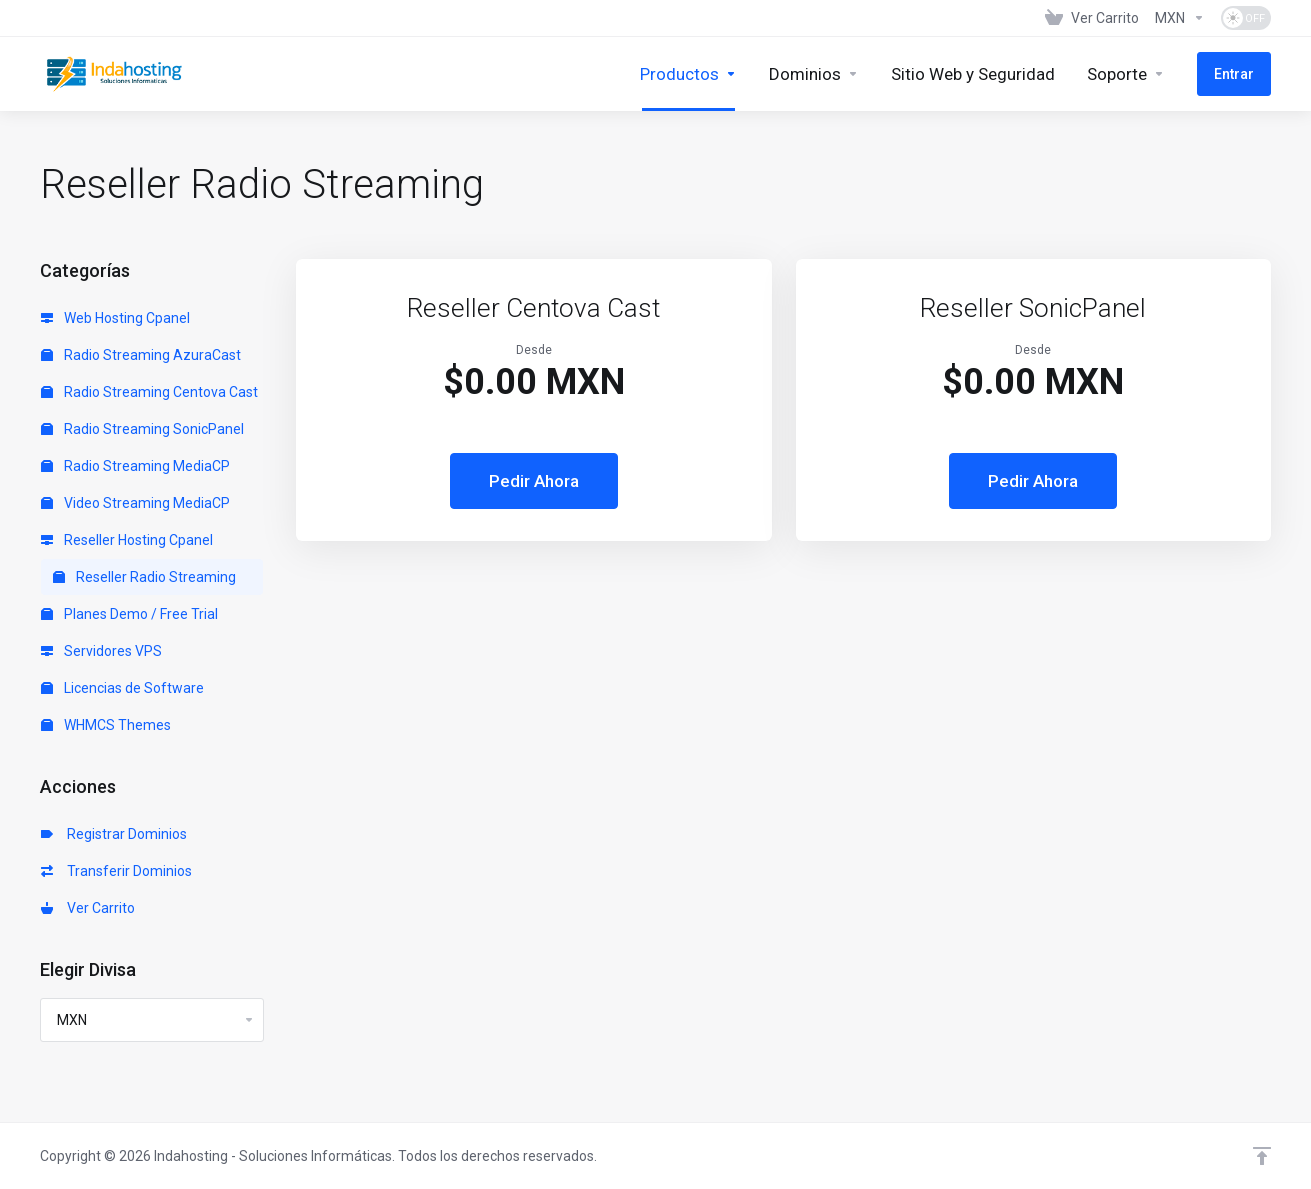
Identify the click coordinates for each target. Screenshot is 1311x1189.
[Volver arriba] (1262, 1156)
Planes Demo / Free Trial (129, 614)
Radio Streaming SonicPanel (142, 429)
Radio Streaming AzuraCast (141, 355)
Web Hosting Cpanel (115, 318)
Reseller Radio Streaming (144, 577)
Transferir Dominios (116, 871)
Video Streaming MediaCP (135, 503)
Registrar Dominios (114, 834)
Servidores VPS (101, 651)
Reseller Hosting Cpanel (127, 540)
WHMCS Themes (106, 725)
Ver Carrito (88, 908)
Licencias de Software (122, 688)
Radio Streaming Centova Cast (149, 392)
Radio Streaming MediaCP (135, 466)
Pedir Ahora (534, 481)
